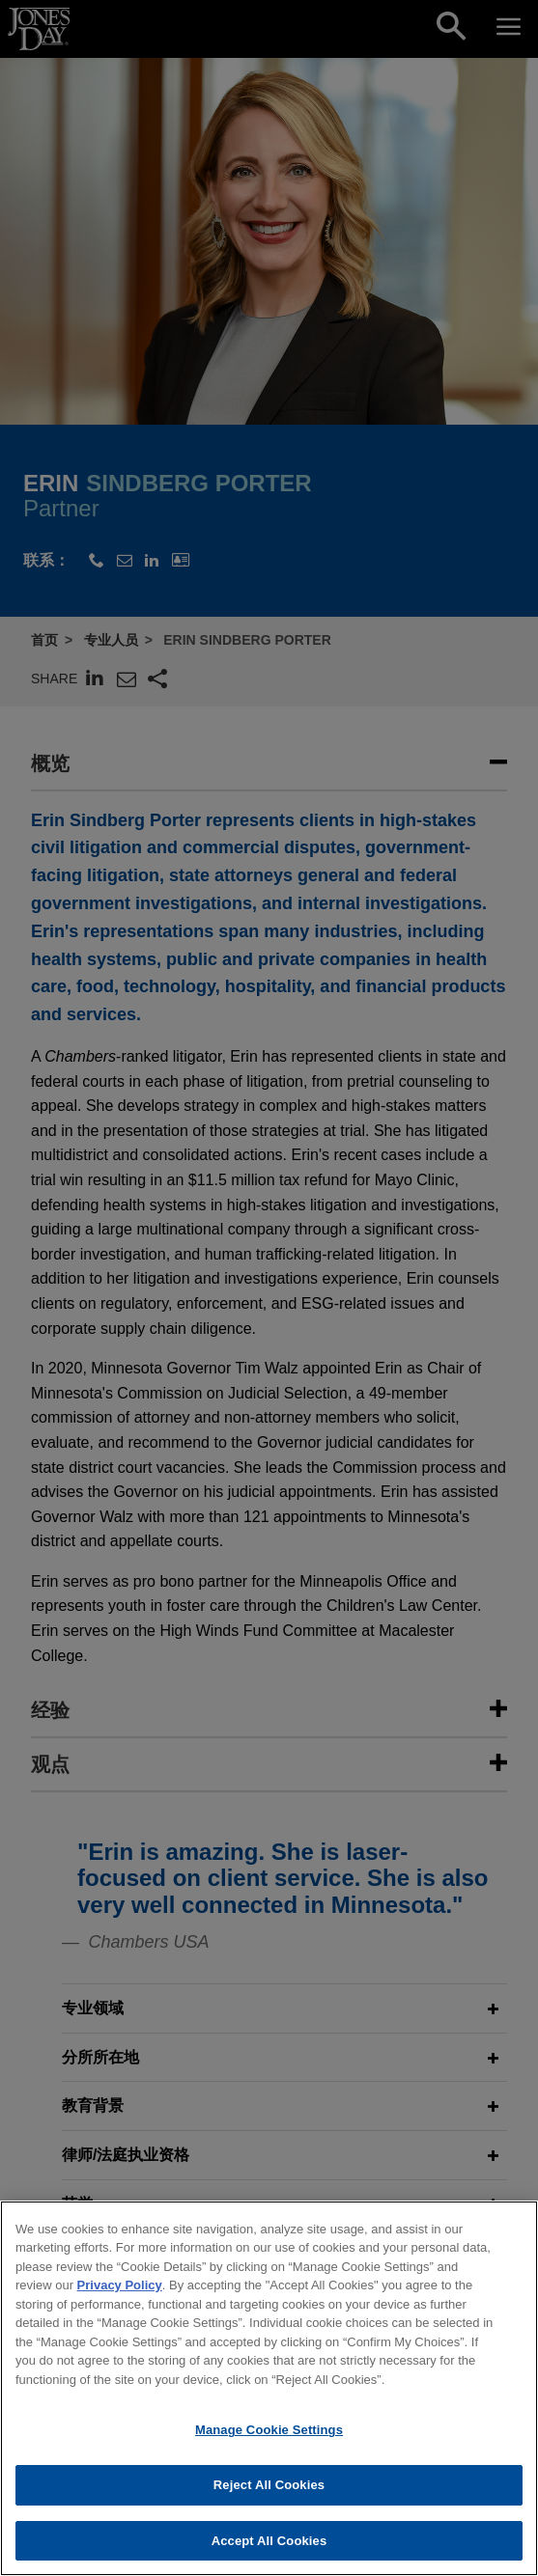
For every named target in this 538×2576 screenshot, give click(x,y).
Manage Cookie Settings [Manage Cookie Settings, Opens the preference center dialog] (269, 2457)
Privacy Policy (119, 2312)
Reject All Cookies (269, 2512)
